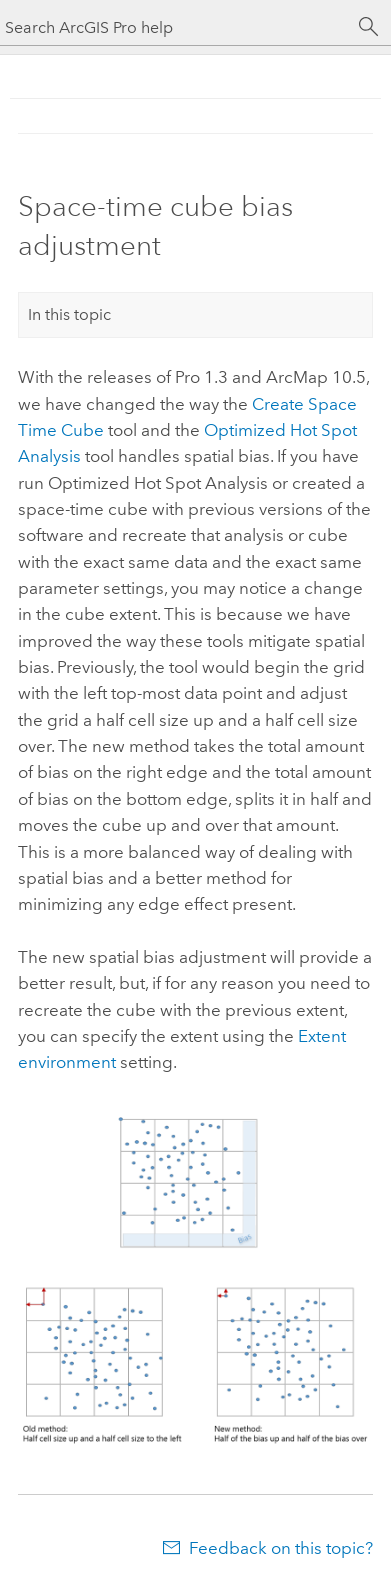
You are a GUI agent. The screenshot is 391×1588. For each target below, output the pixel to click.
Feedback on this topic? (281, 1548)
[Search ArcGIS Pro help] (175, 27)
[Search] (369, 27)
